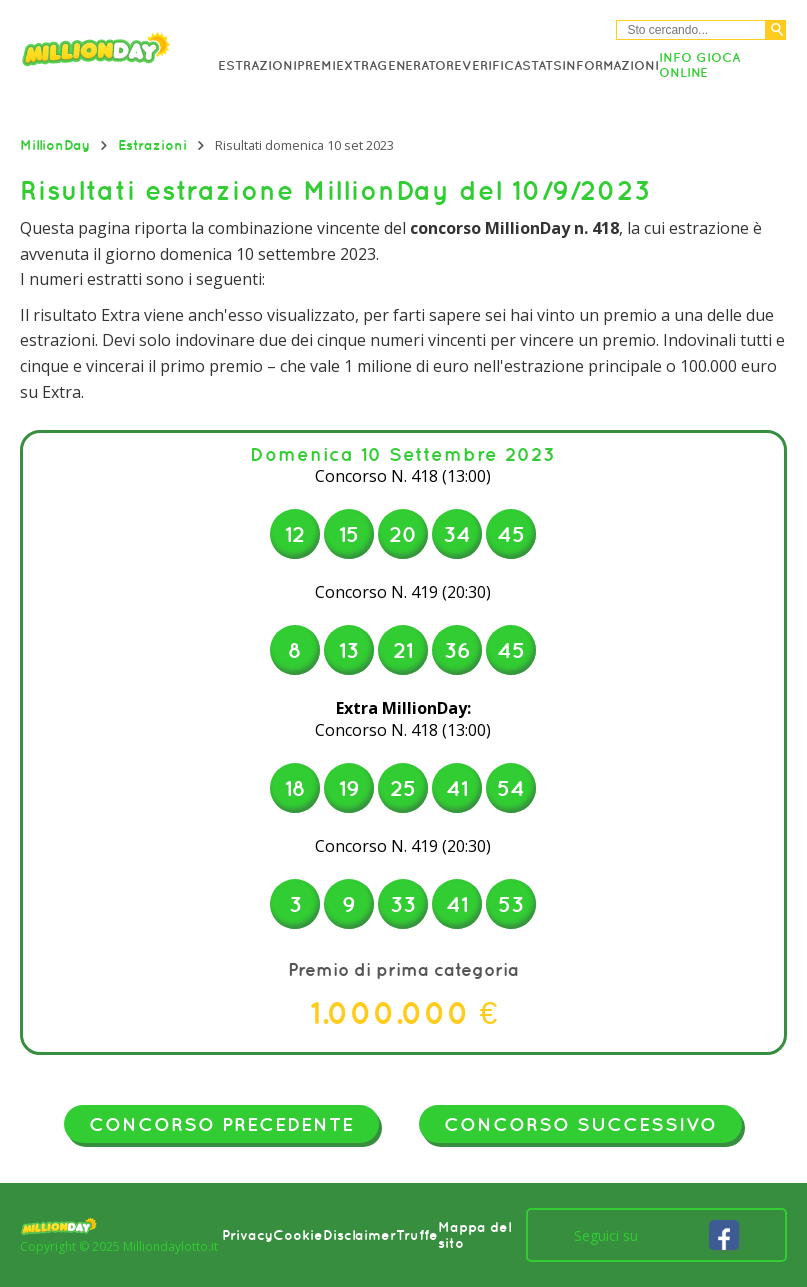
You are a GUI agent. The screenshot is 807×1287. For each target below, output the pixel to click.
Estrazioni (257, 65)
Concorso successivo (580, 1124)
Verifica (492, 65)
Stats (542, 65)
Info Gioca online (699, 65)
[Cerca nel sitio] (691, 30)
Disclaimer (359, 1235)
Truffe (417, 1235)
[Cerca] (776, 30)
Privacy (247, 1235)
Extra (356, 65)
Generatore (419, 65)
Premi (316, 65)
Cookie (298, 1235)
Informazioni (610, 65)
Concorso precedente (221, 1124)
